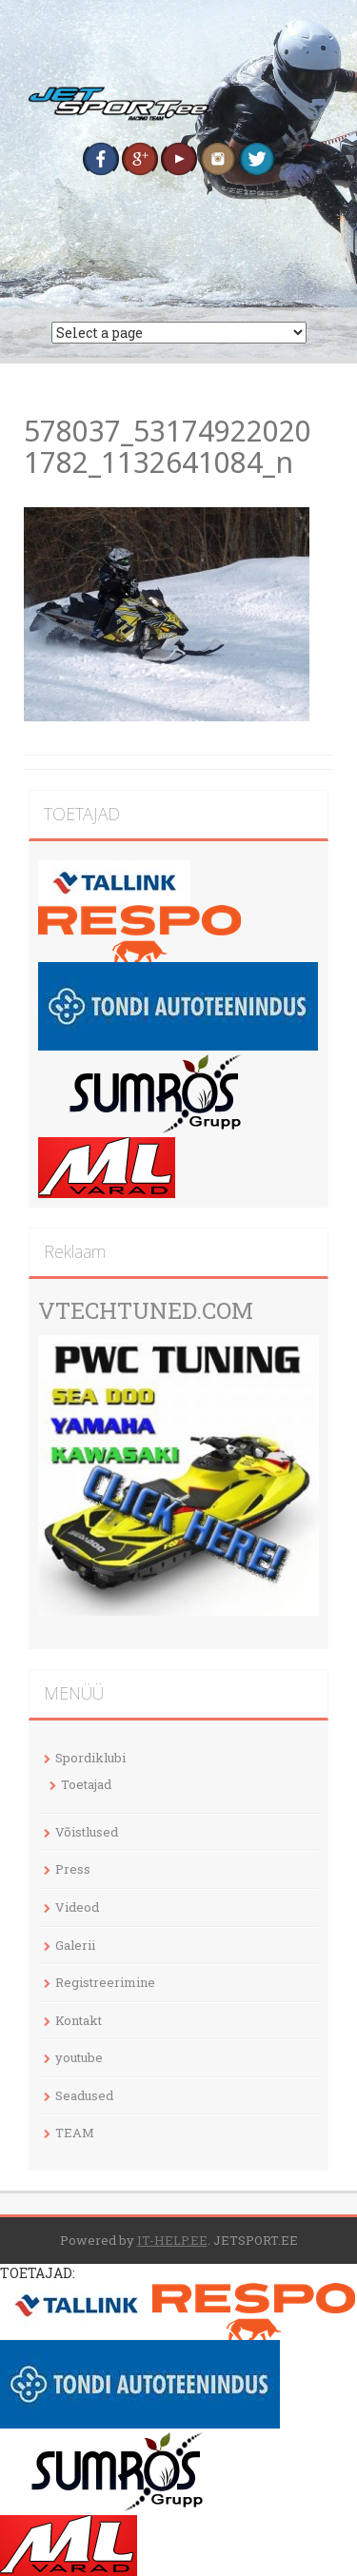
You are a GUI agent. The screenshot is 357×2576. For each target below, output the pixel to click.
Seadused (84, 2095)
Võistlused (86, 1831)
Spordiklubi (90, 1757)
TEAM (74, 2132)
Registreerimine (105, 1982)
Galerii (75, 1945)
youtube (79, 2057)
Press (72, 1869)
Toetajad (86, 1784)
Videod (77, 1907)
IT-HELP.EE (172, 2240)
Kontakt (78, 2020)
